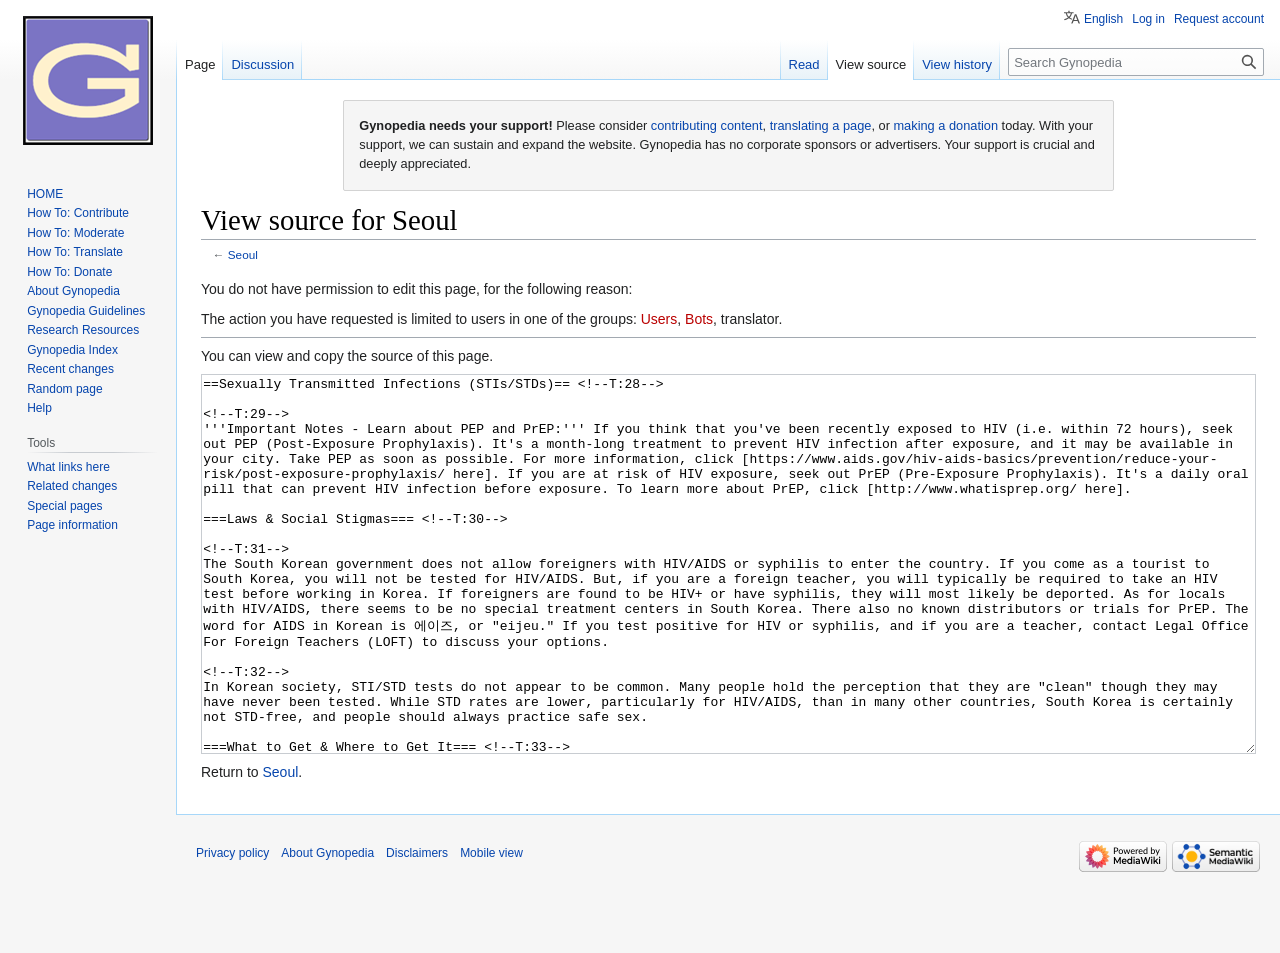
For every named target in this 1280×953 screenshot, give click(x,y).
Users (659, 319)
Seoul (243, 254)
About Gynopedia (327, 928)
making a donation (945, 125)
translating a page (821, 125)
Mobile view (491, 928)
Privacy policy (232, 928)
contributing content (707, 125)
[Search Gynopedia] (1136, 62)
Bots (699, 319)
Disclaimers (417, 928)
